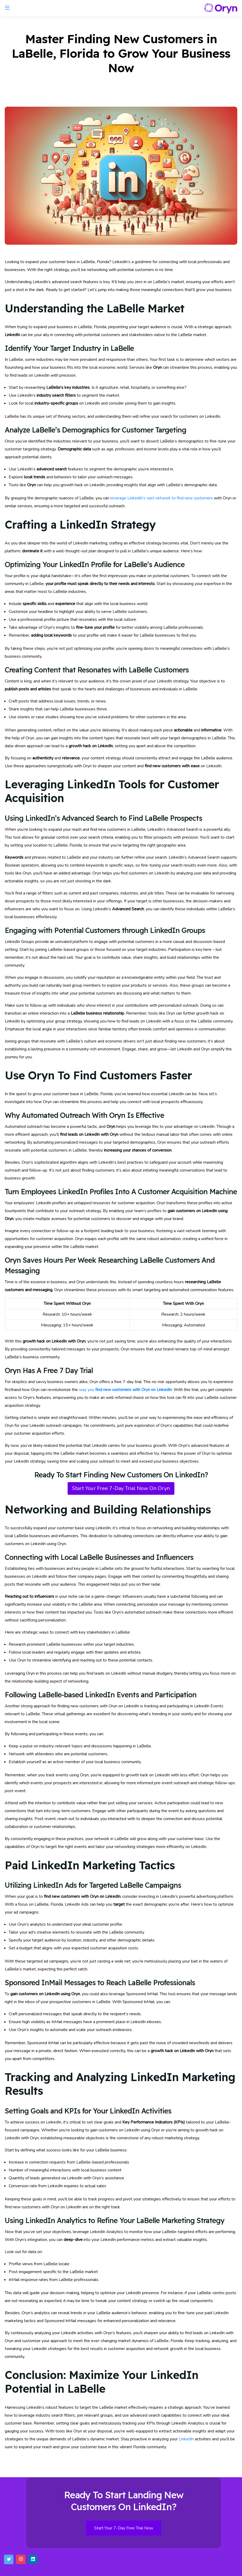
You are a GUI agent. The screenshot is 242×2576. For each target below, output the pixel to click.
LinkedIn (186, 2439)
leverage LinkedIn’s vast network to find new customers (161, 498)
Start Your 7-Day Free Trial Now (123, 2528)
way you (125, 1390)
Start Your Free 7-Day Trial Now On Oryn (121, 1488)
